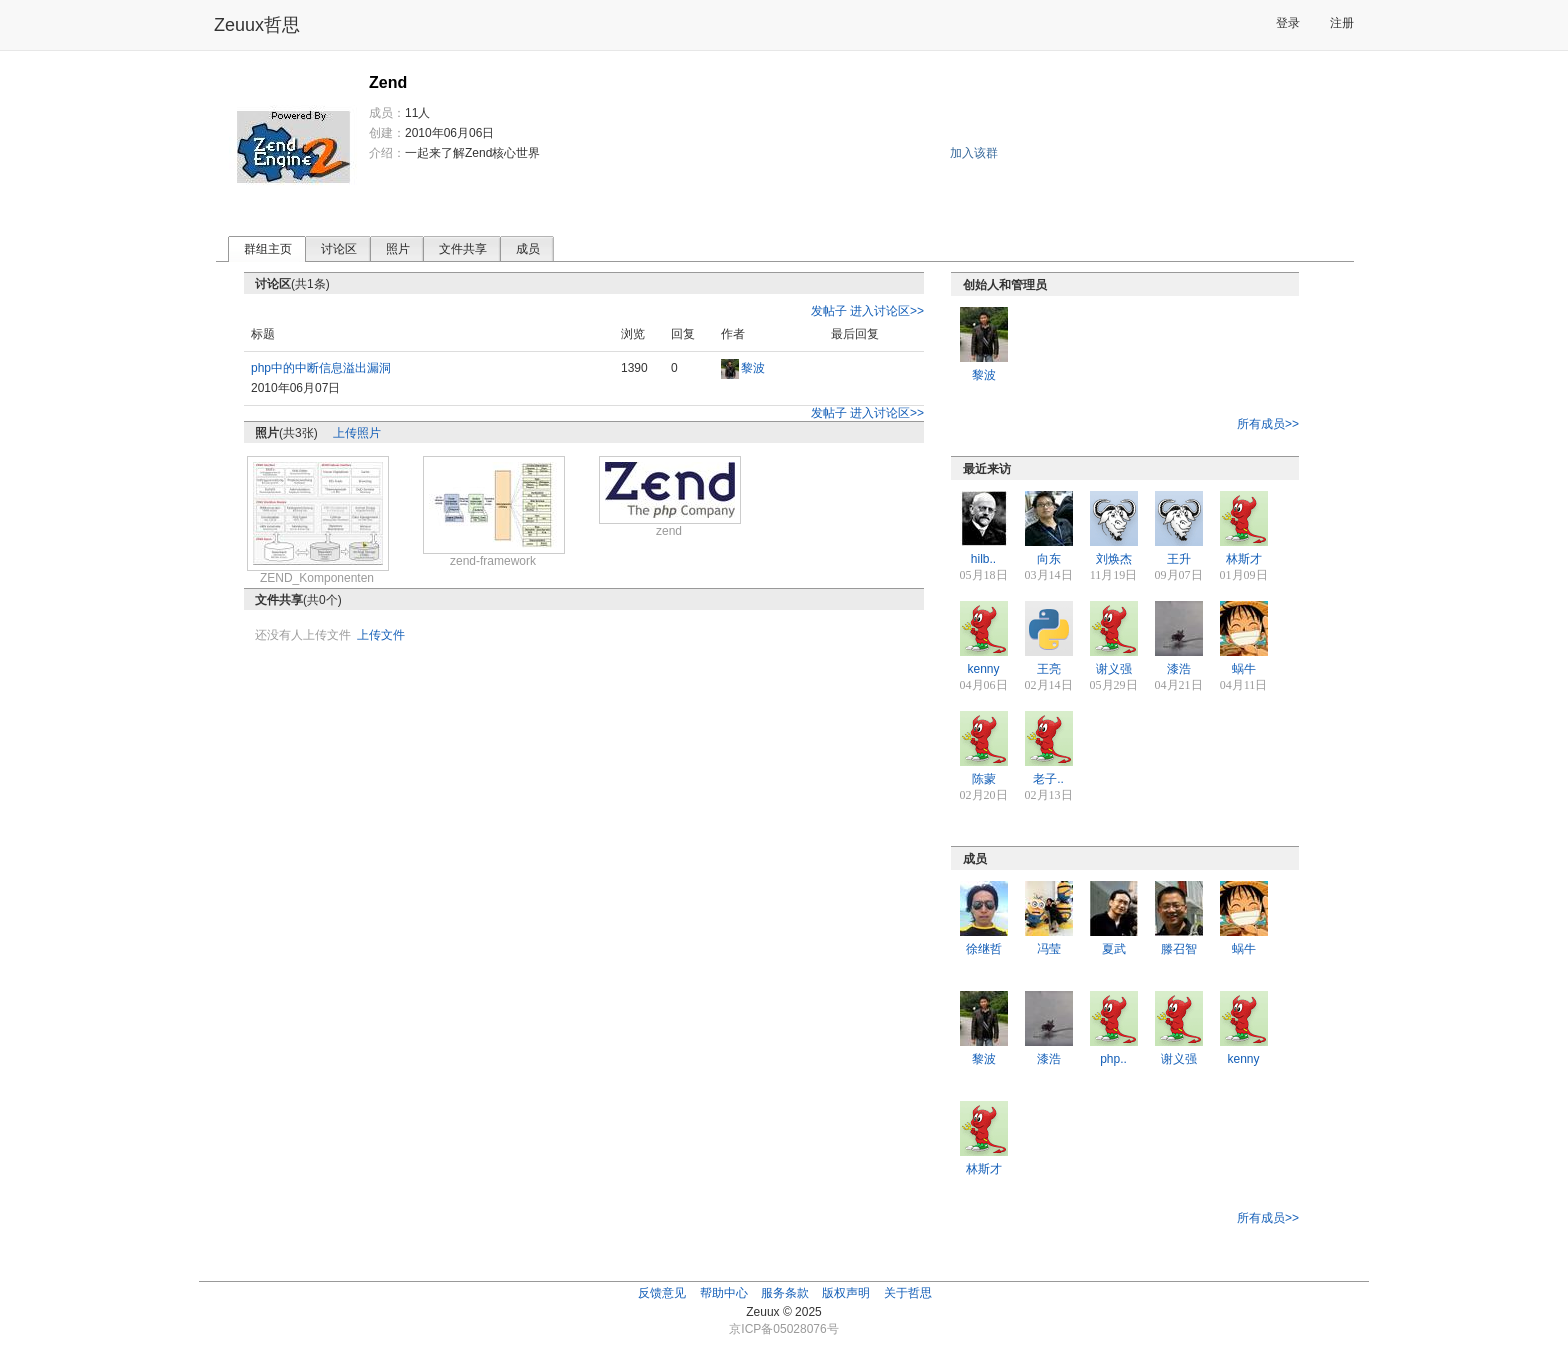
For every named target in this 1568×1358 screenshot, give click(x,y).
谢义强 (1114, 669)
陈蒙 (984, 779)
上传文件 (381, 635)
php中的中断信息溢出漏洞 (321, 368)
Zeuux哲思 (257, 25)
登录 (1288, 23)
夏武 (1114, 949)
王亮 (1049, 669)
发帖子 (829, 311)
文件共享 (463, 249)
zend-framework (493, 561)
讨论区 (339, 249)
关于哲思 (908, 1293)
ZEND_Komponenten (317, 578)
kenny (983, 669)
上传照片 (357, 433)
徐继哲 (984, 949)
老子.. (1048, 779)
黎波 (753, 368)
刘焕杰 (1114, 559)
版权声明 (846, 1293)
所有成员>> (1268, 424)
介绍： (387, 153)
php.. (1113, 1059)
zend (669, 531)
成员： (387, 113)
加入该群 (974, 153)
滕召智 (1179, 949)
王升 (1179, 559)
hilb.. (983, 559)
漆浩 (1179, 669)
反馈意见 (662, 1293)
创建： (387, 133)
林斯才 (1244, 559)
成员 (528, 249)
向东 (1049, 559)
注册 (1342, 23)
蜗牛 (1244, 669)
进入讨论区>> (887, 311)
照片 (398, 249)
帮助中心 (724, 1293)
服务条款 (785, 1293)
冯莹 (1049, 949)
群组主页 (268, 249)
